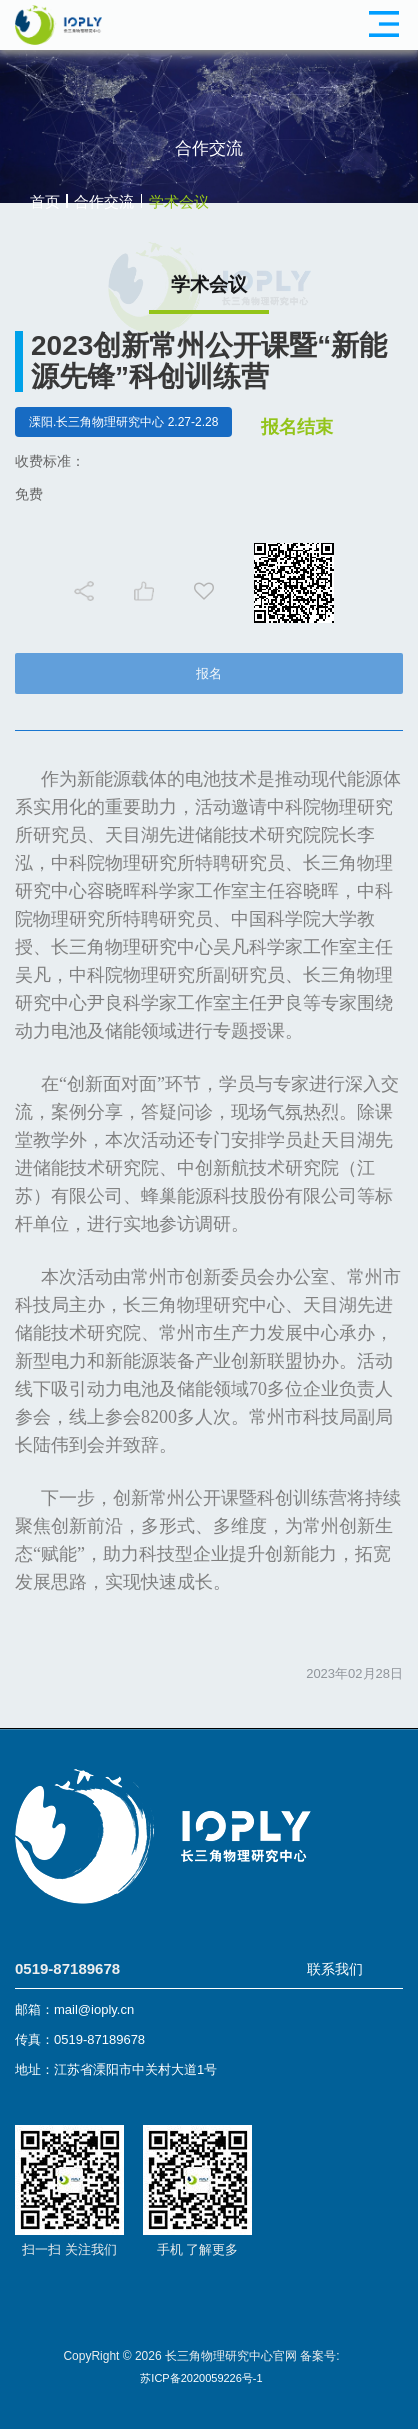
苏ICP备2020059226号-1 (201, 2378)
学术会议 (179, 201)
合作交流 (104, 201)
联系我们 (335, 1969)
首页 (45, 201)
